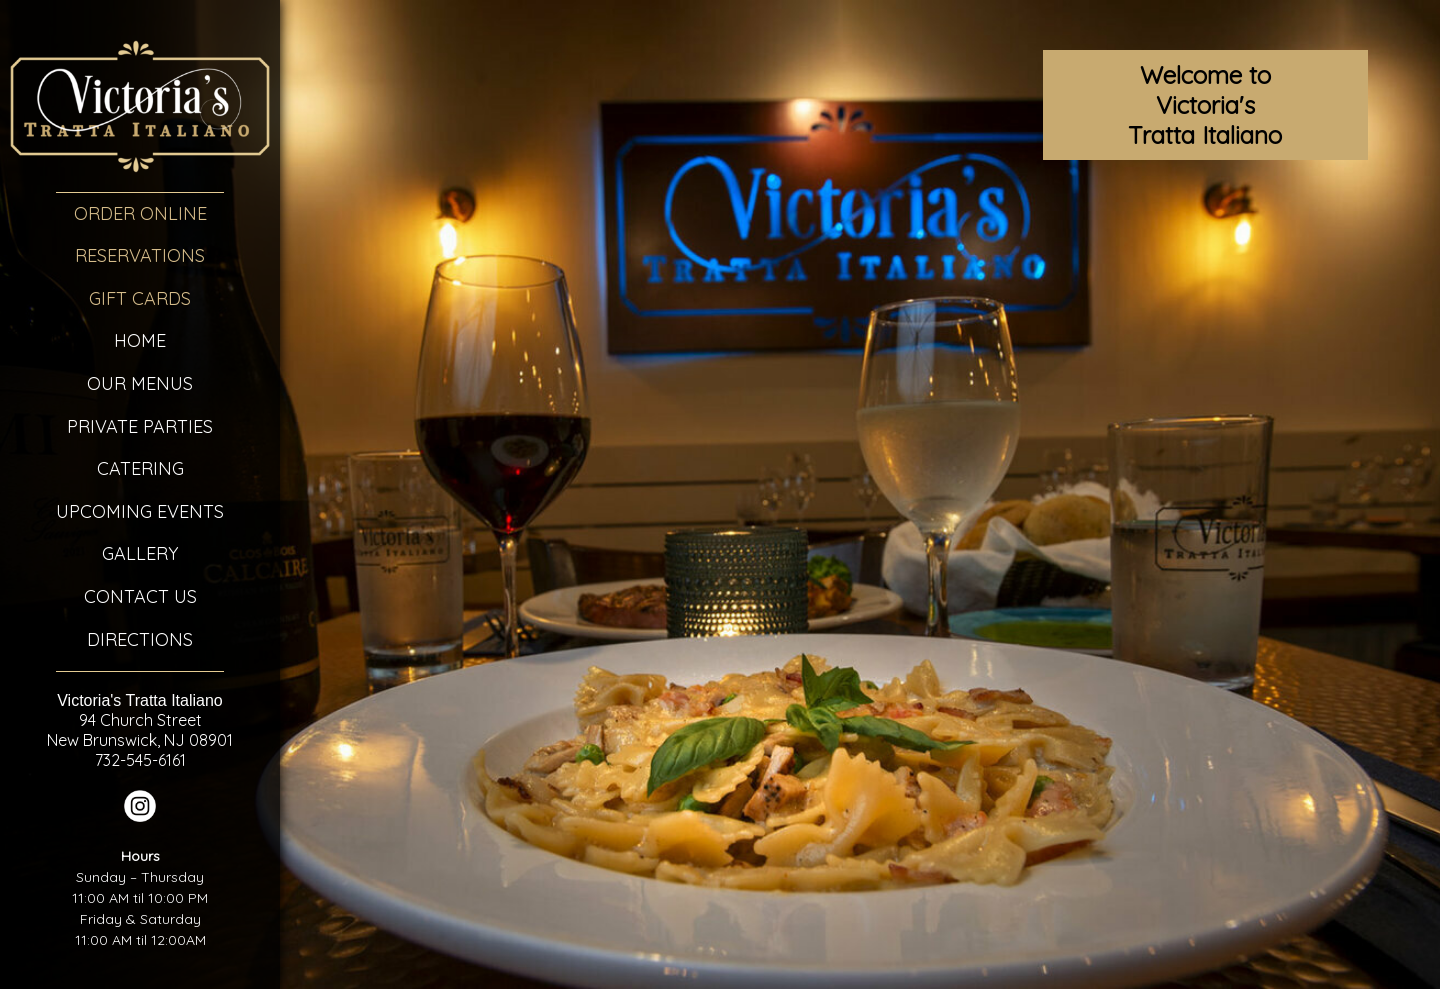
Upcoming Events (140, 511)
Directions (140, 639)
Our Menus (140, 383)
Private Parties (140, 426)
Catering (140, 468)
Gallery (140, 553)
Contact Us (140, 596)
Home (140, 340)
